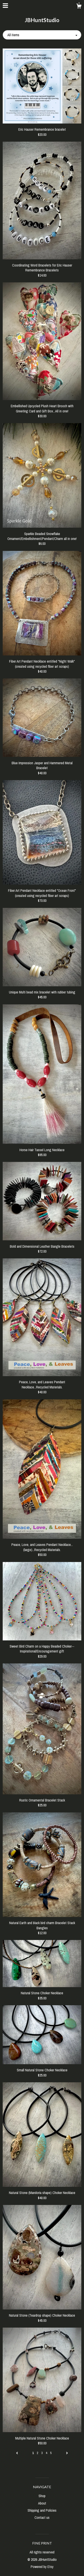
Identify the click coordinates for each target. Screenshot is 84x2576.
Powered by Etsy (42, 2566)
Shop (42, 2495)
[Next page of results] (67, 2453)
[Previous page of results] (17, 2453)
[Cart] (78, 6)
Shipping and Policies (42, 2510)
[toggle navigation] (5, 5)
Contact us (42, 2517)
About (42, 2503)
